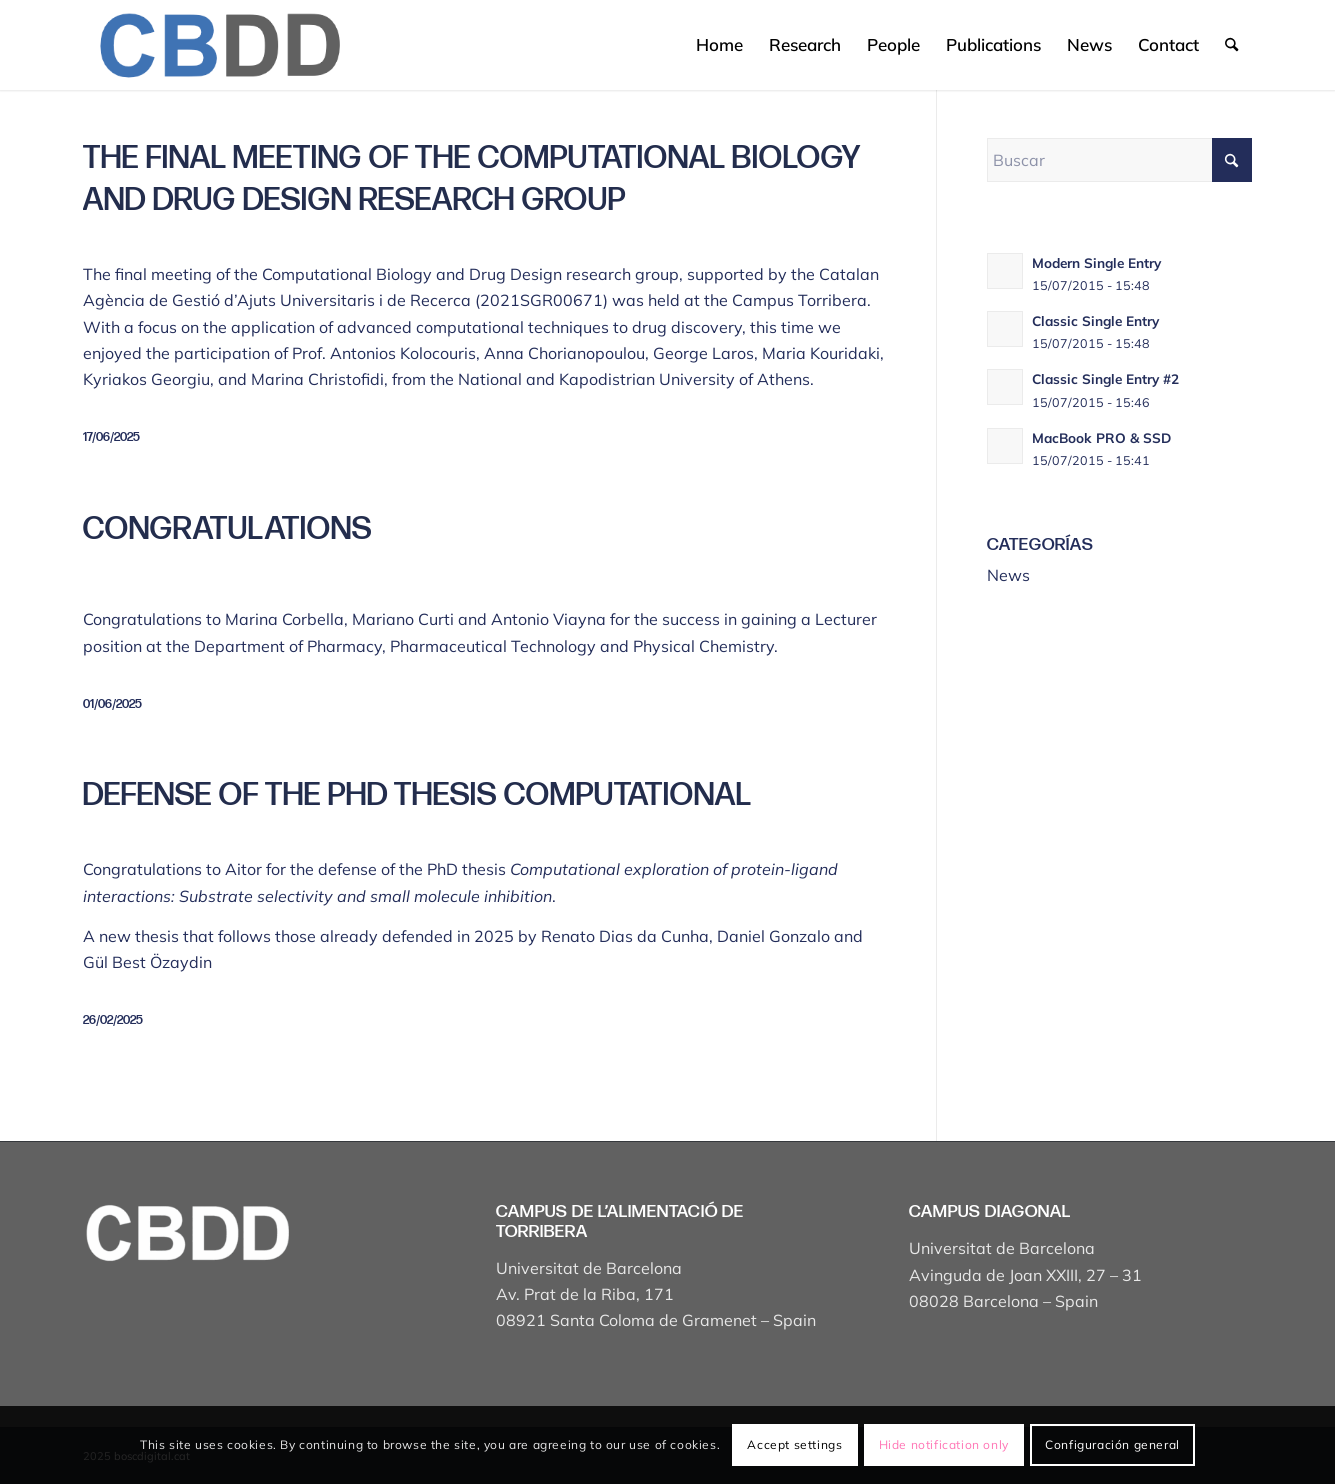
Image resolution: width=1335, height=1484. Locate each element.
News (1008, 575)
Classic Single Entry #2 (1105, 378)
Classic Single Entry (1095, 320)
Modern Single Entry (1096, 262)
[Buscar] (1231, 45)
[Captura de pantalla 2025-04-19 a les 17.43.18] (218, 45)
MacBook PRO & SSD (1101, 437)
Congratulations (227, 529)
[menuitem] (719, 45)
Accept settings (794, 1444)
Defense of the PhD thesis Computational (417, 795)
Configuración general (1112, 1444)
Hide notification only (944, 1444)
